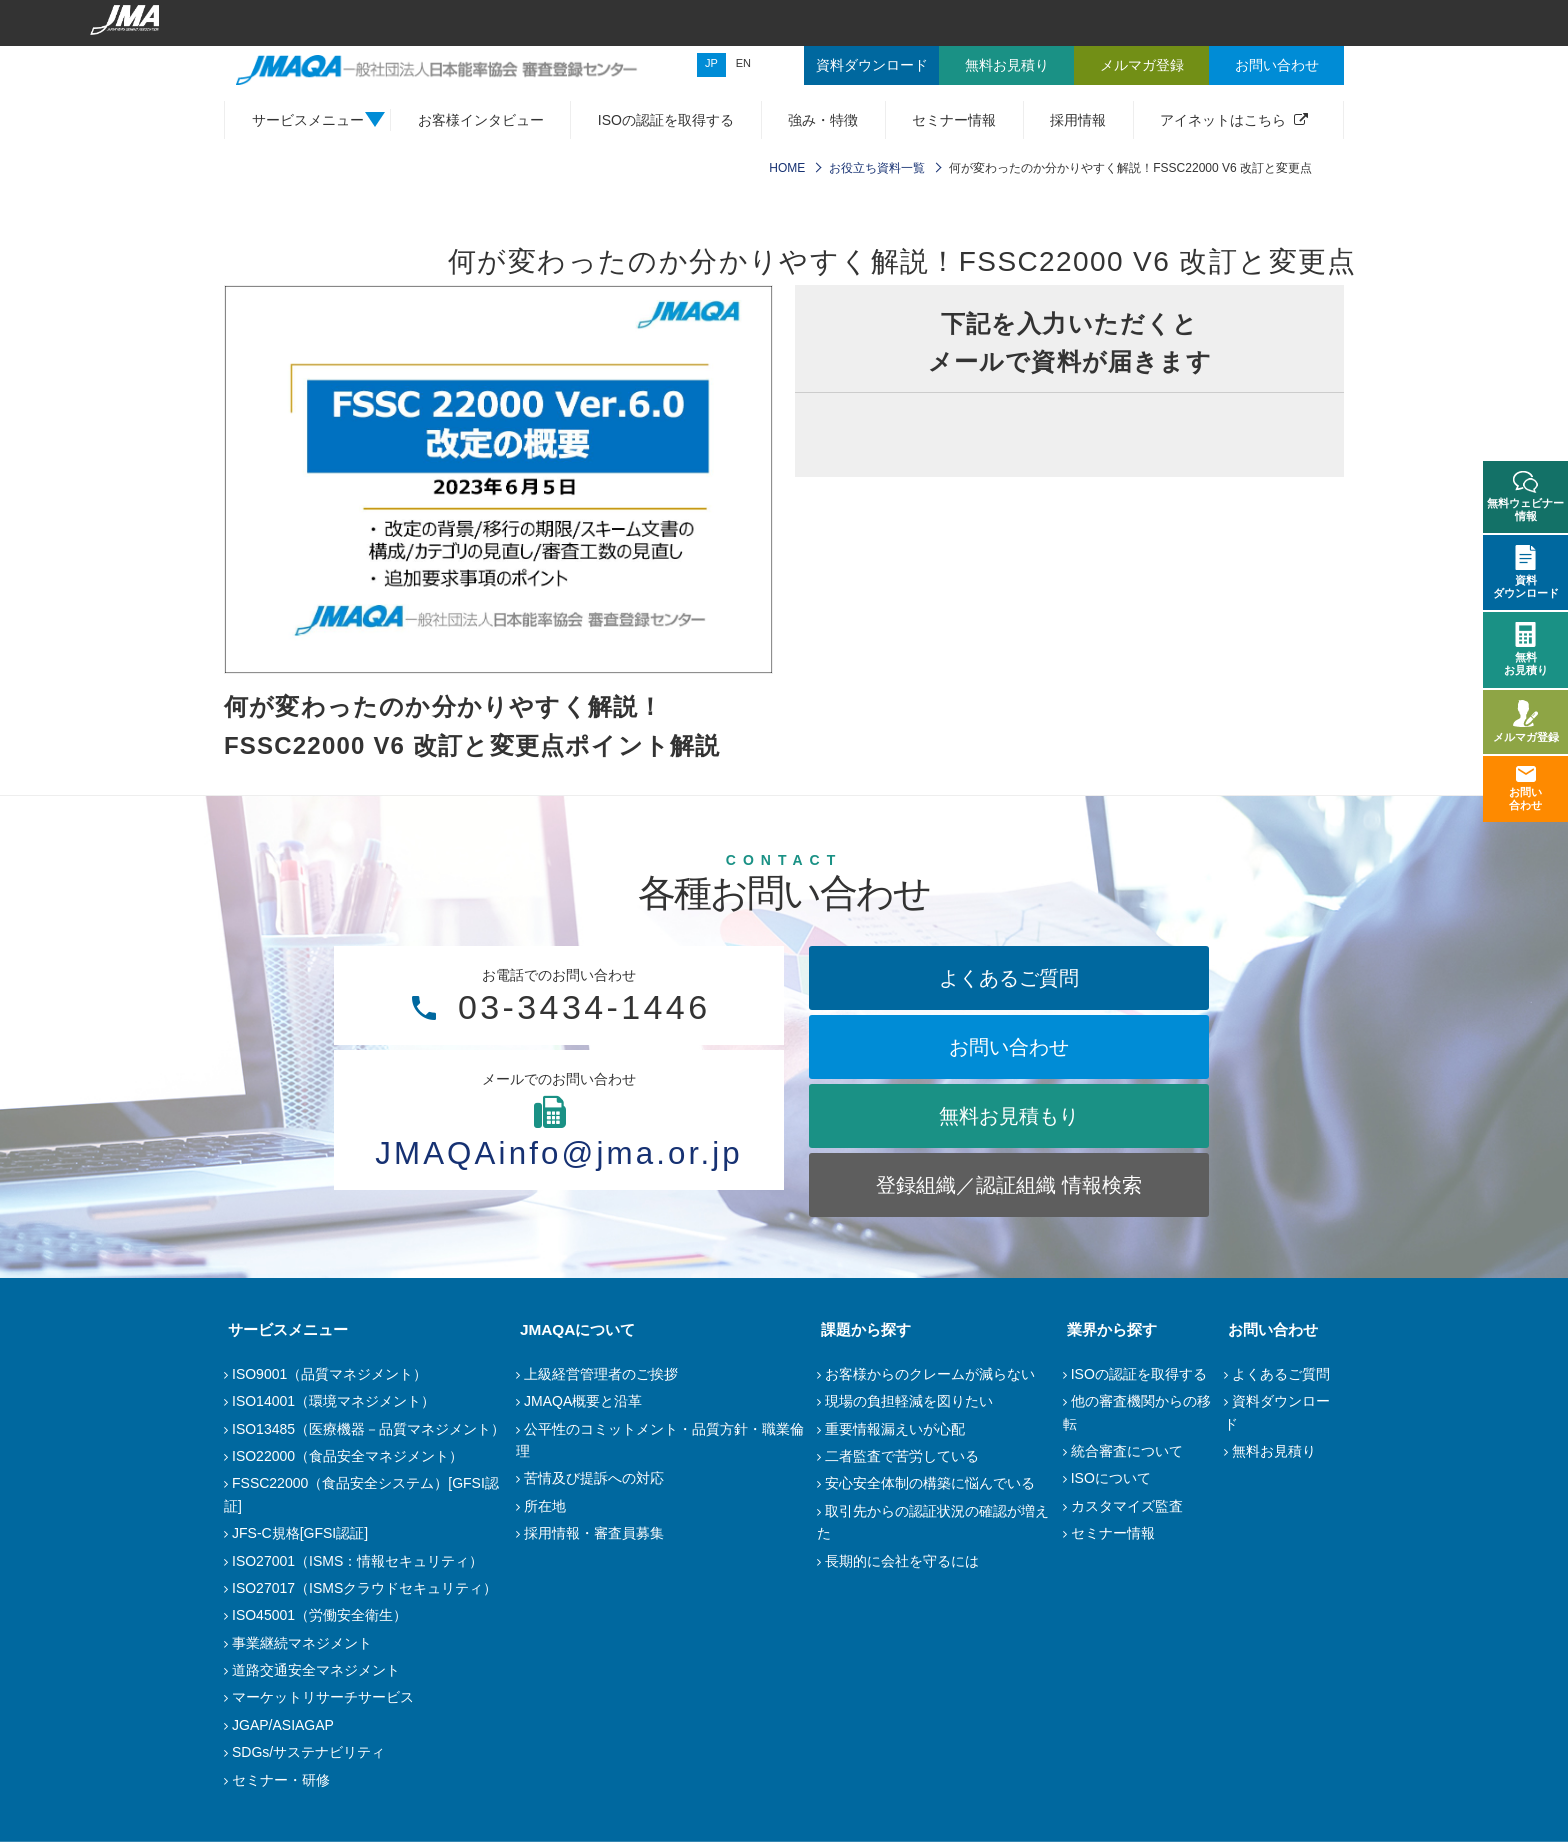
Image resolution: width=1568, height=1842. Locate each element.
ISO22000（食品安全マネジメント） (347, 1456)
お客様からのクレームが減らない (930, 1374)
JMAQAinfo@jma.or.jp (559, 1152)
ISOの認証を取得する (666, 120)
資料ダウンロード (1526, 572)
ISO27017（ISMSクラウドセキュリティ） (364, 1588)
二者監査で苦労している (902, 1456)
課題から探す (862, 1329)
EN (743, 63)
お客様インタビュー (481, 120)
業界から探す (1108, 1329)
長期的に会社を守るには (902, 1561)
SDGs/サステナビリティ (308, 1752)
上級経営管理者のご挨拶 (601, 1374)
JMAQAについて (574, 1329)
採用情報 (1078, 120)
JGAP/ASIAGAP (283, 1725)
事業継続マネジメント (302, 1643)
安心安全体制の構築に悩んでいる (930, 1483)
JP (711, 63)
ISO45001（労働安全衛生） (319, 1615)
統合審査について (1127, 1451)
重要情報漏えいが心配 (895, 1429)
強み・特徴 (823, 120)
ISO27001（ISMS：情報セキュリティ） (357, 1561)
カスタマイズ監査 (1127, 1506)
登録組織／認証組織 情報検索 (1009, 1185)
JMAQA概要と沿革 (583, 1401)
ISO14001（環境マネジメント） (333, 1401)
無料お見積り (1274, 1451)
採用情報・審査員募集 (594, 1533)
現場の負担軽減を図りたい (909, 1401)
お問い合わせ (1009, 1047)
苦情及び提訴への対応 (594, 1478)
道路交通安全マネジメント (316, 1670)
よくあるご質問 (1009, 978)
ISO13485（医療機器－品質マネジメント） (368, 1429)
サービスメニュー (284, 1329)
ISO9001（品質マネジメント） (329, 1374)
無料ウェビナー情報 (1525, 496)
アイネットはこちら (1223, 120)
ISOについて (1111, 1478)
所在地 (545, 1506)
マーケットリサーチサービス (323, 1697)
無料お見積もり (1009, 1116)
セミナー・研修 (281, 1780)
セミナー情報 (954, 120)
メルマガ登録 (1526, 721)
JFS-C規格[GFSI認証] (300, 1533)
